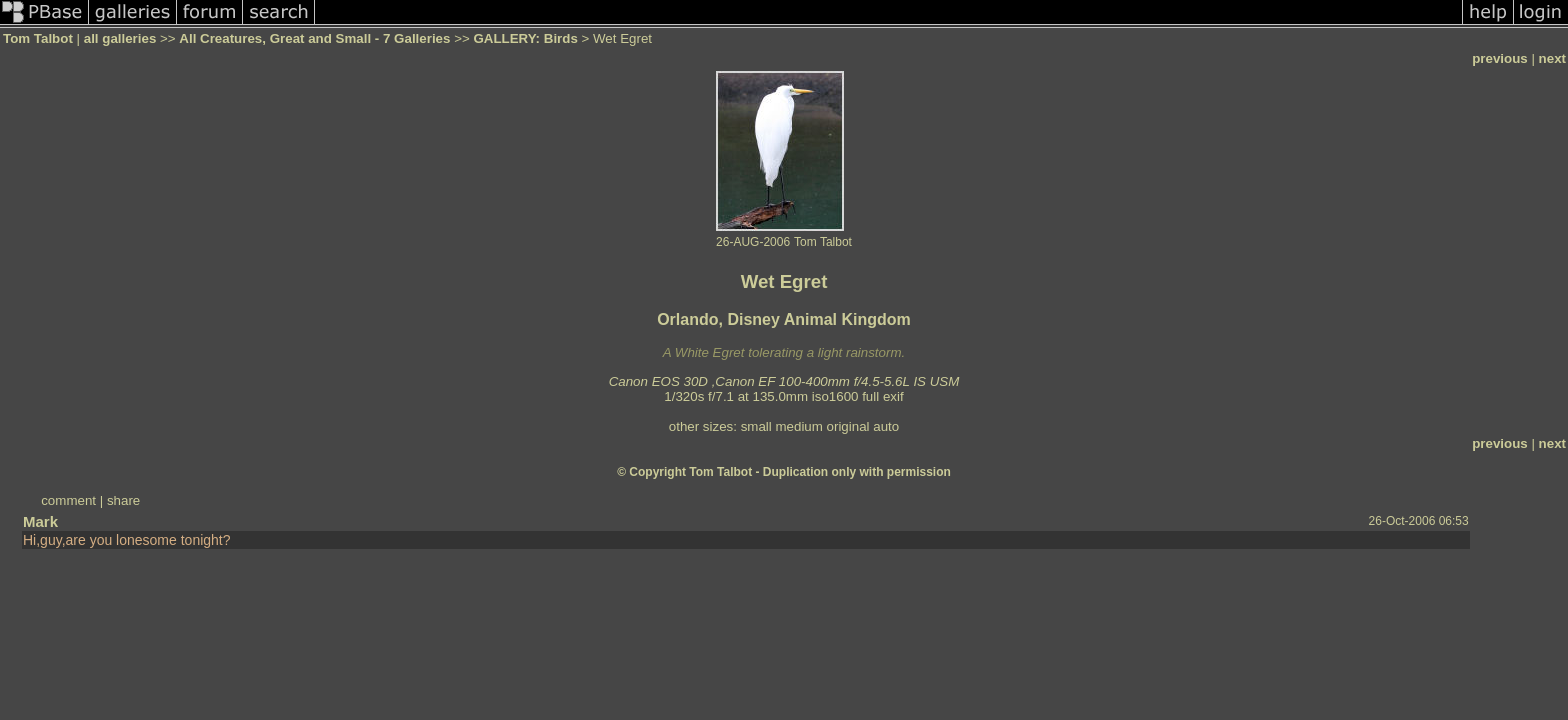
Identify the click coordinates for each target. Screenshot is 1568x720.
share (123, 500)
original (848, 426)
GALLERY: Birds (525, 38)
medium (798, 426)
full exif (882, 396)
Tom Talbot (38, 38)
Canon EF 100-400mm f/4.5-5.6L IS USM (837, 381)
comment (68, 500)
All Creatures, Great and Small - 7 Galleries (314, 38)
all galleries (120, 38)
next (1552, 58)
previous (1500, 58)
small (756, 426)
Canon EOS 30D (658, 381)
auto (886, 426)
